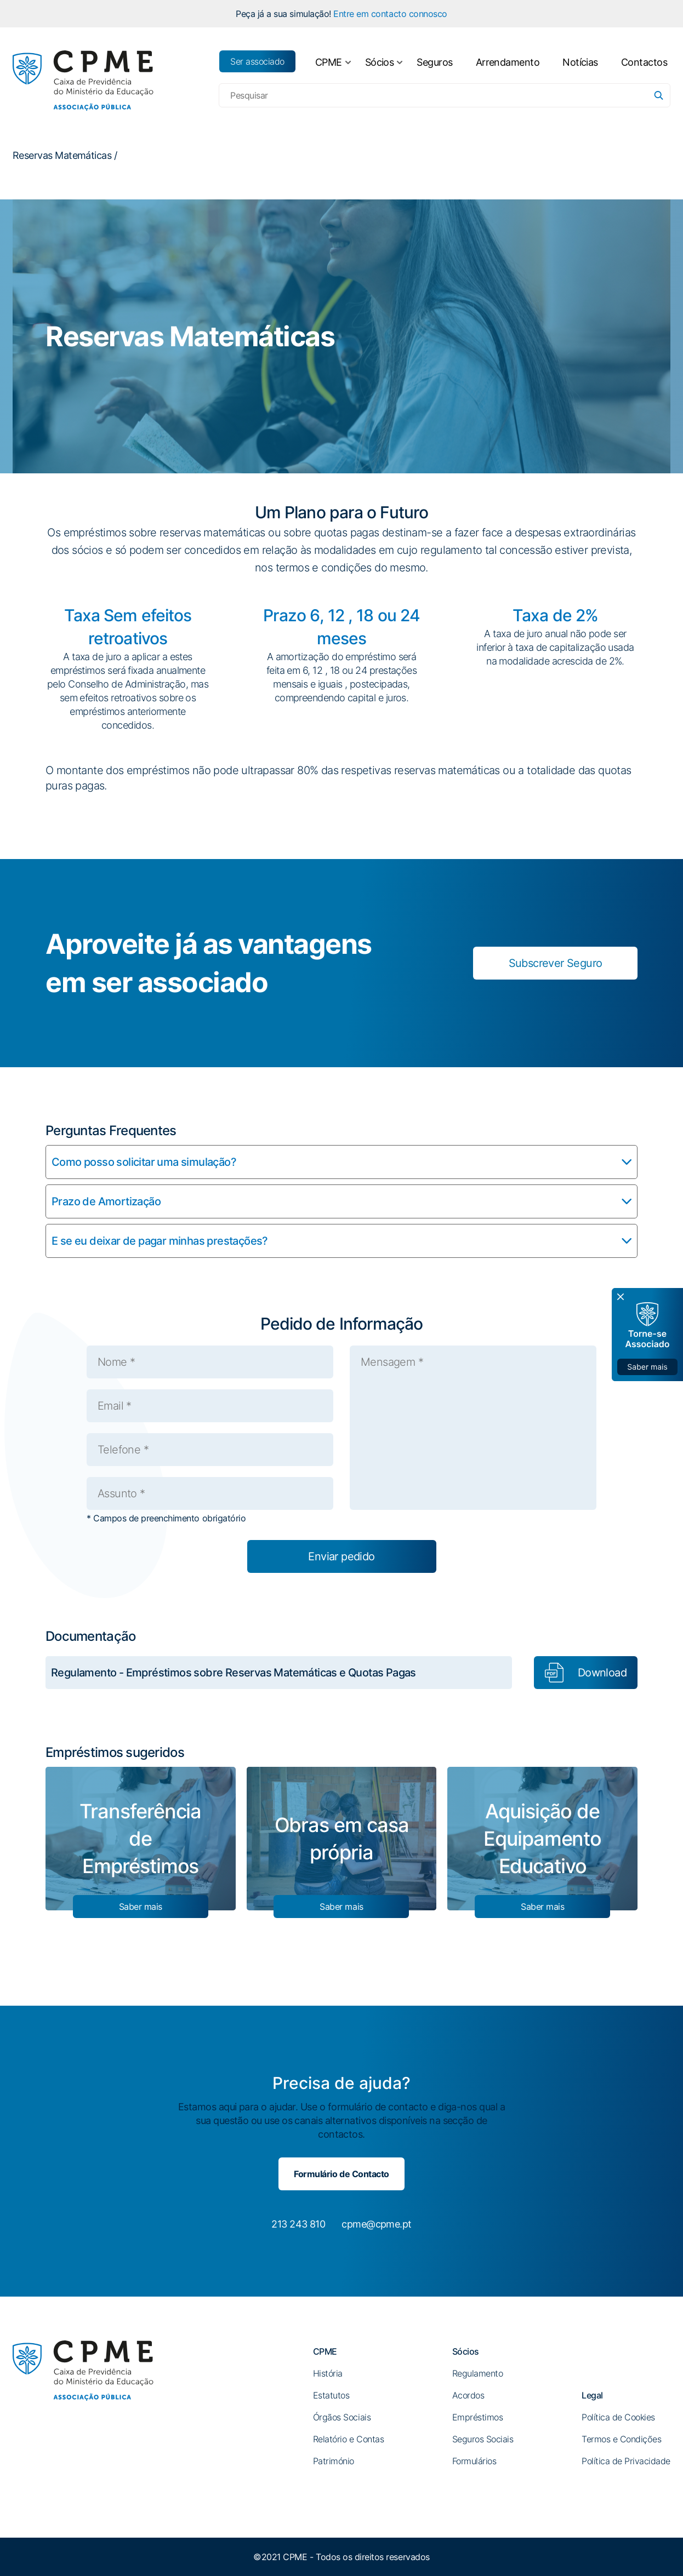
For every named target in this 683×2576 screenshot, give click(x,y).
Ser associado (257, 61)
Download (602, 1672)
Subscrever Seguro (555, 963)
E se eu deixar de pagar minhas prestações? (160, 1240)
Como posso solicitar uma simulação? (144, 1162)
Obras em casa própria (342, 1838)
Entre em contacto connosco (390, 13)
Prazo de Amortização (106, 1201)
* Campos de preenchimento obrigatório (166, 1518)
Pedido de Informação (341, 1323)
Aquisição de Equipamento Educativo (542, 1838)
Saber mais (140, 1906)
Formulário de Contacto (341, 2173)
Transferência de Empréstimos (140, 1838)
